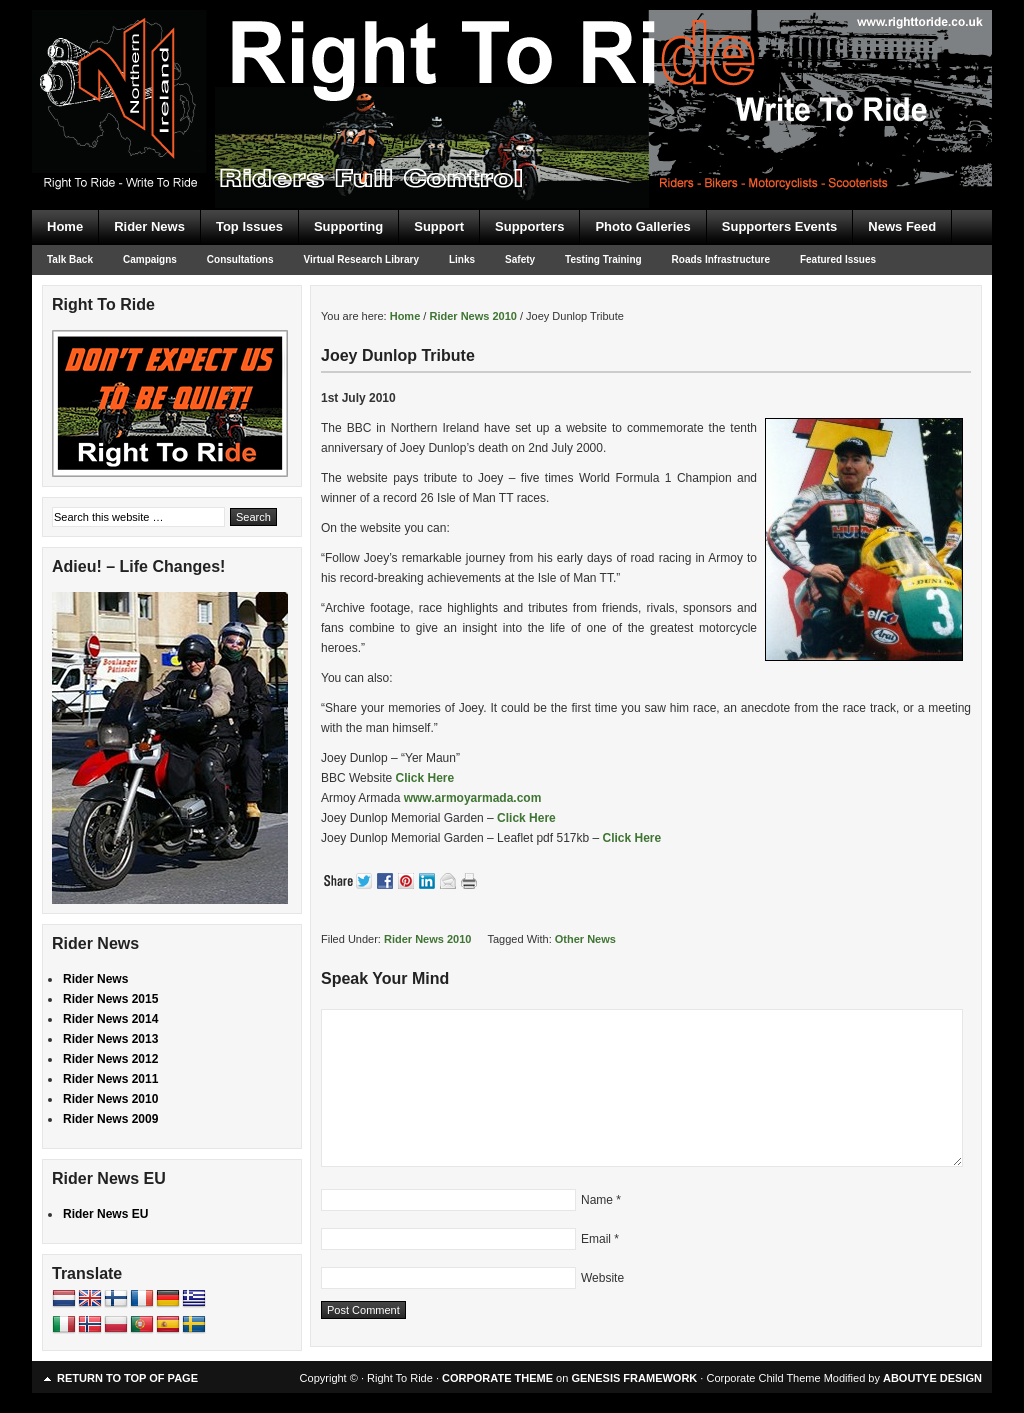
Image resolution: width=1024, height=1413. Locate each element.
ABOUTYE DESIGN (932, 1378)
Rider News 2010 (427, 939)
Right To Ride (512, 70)
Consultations (240, 259)
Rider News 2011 (110, 1079)
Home (65, 226)
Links (462, 259)
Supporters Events (780, 226)
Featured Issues (838, 259)
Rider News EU (105, 1214)
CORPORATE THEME (497, 1378)
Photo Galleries (642, 226)
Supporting (348, 226)
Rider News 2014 (110, 1019)
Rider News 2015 (110, 999)
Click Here (424, 778)
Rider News (149, 226)
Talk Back (70, 259)
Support (439, 226)
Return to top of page (127, 1378)
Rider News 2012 (110, 1059)
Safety (520, 259)
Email (596, 1239)
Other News (585, 939)
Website (602, 1278)
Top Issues (249, 226)
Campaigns (150, 259)
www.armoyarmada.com (473, 798)
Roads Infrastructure (721, 259)
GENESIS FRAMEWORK (634, 1378)
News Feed (902, 226)
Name (597, 1200)
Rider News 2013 (110, 1039)
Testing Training (603, 259)
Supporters (529, 226)
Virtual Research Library (361, 259)
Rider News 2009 (110, 1119)
